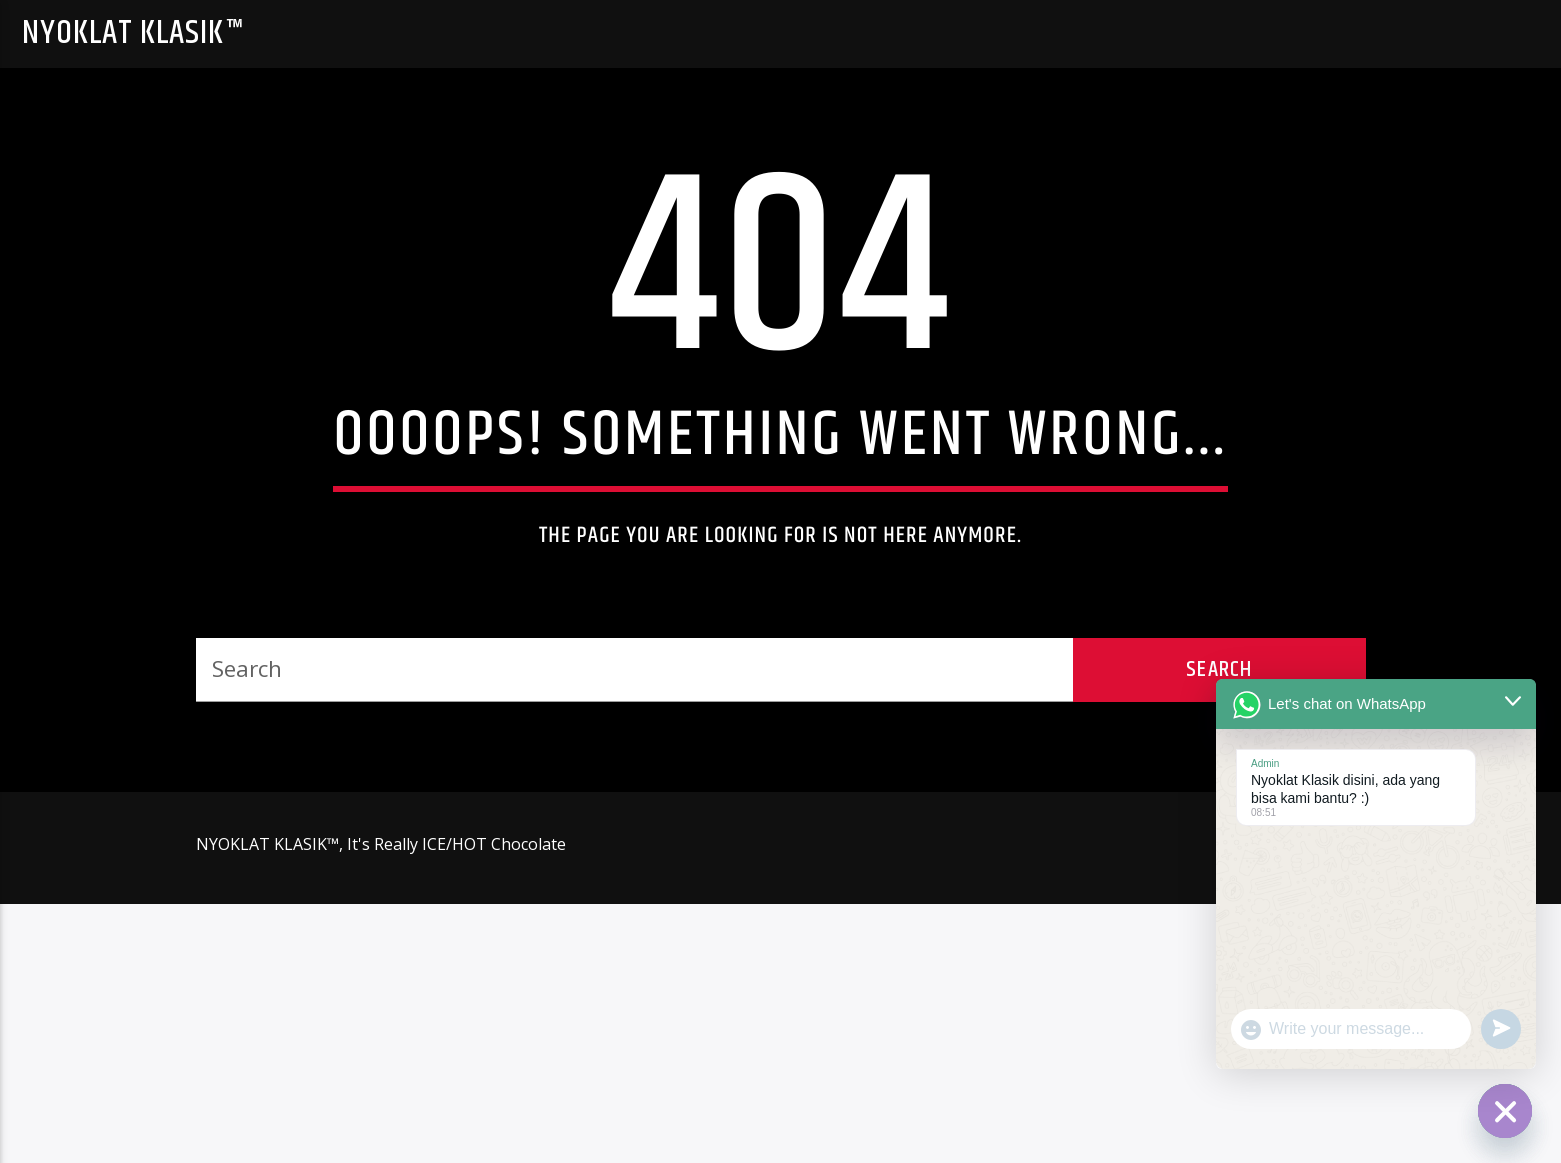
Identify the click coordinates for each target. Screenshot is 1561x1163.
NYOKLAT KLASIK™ (133, 33)
